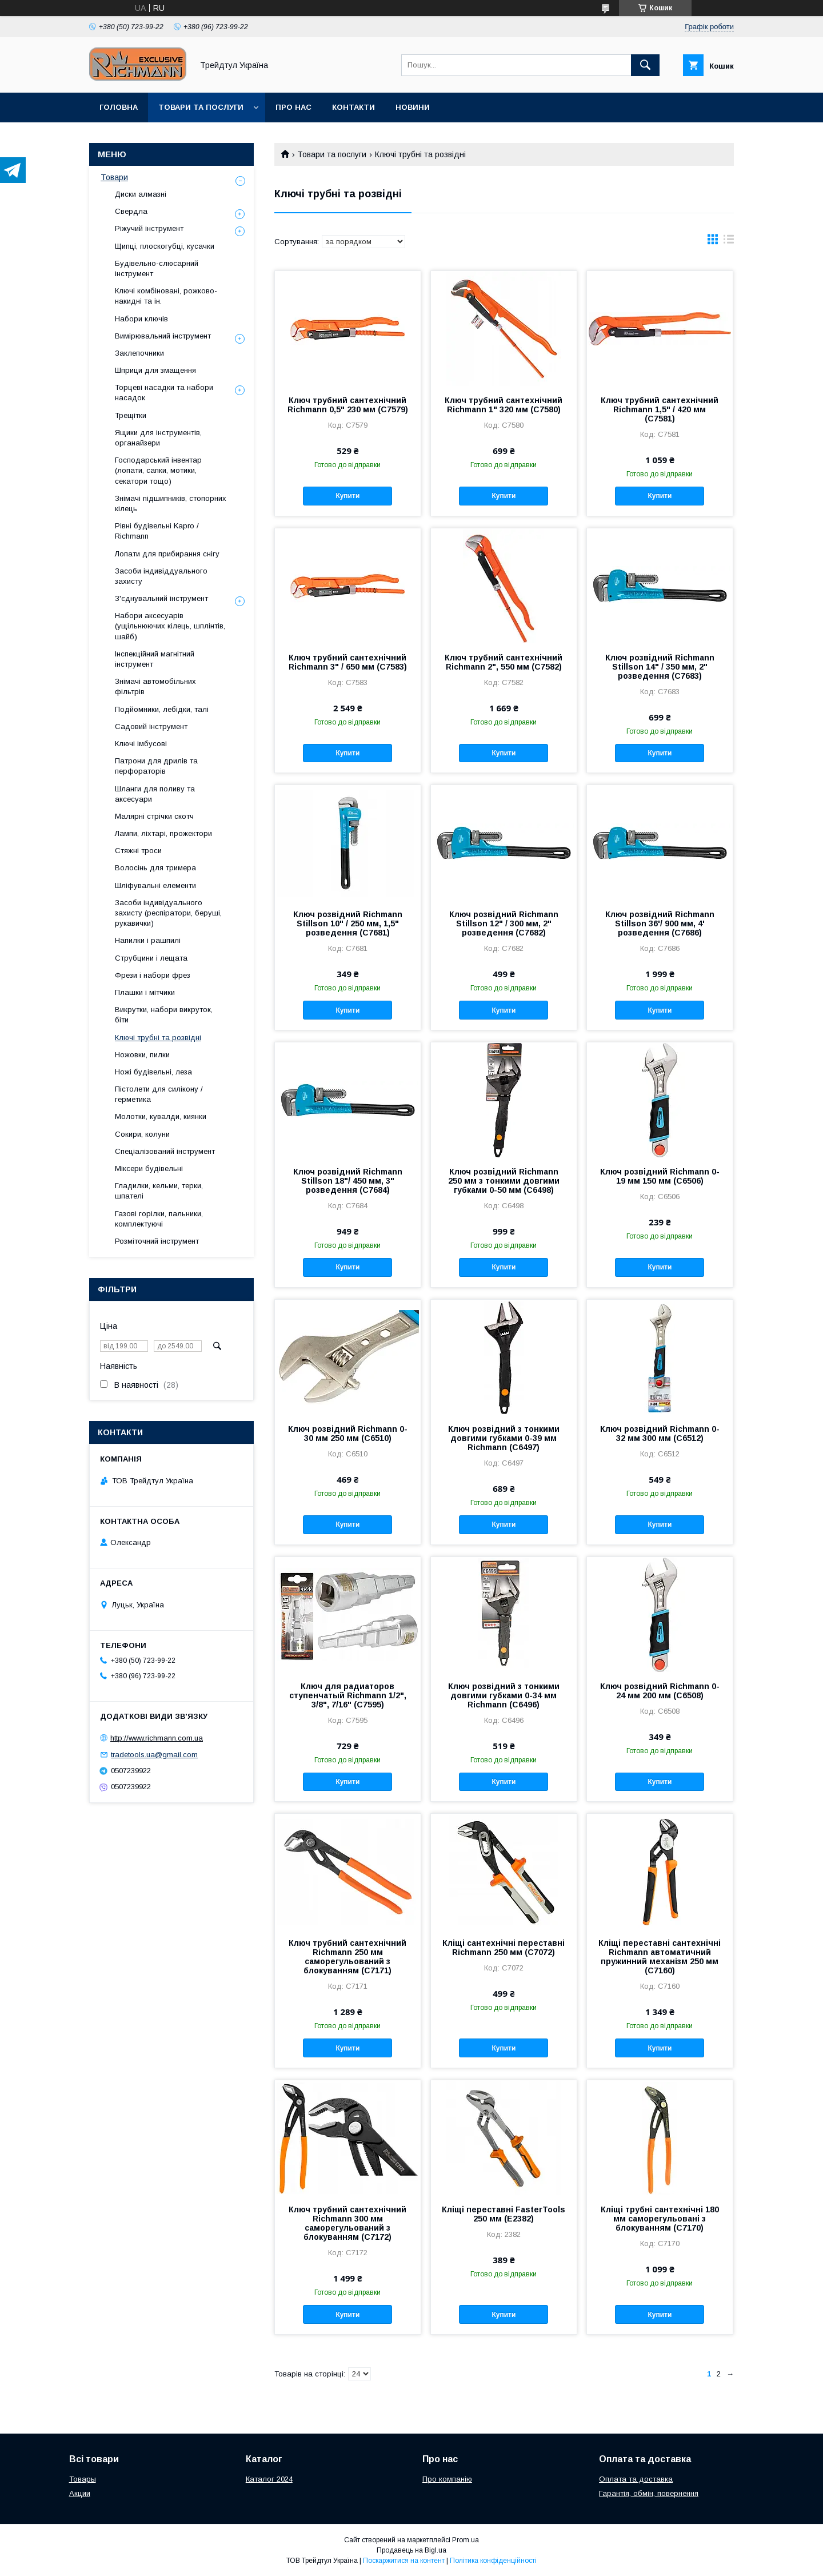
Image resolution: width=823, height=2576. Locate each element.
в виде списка (729, 242)
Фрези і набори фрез (152, 975)
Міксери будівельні (149, 1168)
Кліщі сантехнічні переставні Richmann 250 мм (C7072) (503, 1947)
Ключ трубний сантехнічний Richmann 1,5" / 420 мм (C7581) (659, 409)
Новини (412, 107)
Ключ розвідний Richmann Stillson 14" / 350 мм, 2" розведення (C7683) (659, 666)
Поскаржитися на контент (404, 2561)
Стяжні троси (138, 850)
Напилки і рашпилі (148, 940)
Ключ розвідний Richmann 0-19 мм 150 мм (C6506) (660, 1176)
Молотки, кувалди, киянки (160, 1116)
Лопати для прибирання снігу (167, 554)
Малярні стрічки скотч (154, 816)
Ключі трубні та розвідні (158, 1037)
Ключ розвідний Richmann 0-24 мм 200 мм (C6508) (660, 1691)
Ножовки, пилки (142, 1054)
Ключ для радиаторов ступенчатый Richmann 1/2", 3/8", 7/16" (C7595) (347, 1695)
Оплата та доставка (636, 2479)
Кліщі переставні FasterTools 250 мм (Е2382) (503, 2214)
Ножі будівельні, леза (153, 1072)
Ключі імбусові (141, 743)
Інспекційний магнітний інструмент (154, 659)
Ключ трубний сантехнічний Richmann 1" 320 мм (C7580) (503, 405)
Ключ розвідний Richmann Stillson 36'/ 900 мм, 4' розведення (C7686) (659, 923)
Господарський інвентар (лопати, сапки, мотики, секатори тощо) (158, 470)
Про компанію (447, 2479)
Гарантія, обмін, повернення (648, 2493)
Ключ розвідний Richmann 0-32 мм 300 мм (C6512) (660, 1433)
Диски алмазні (140, 194)
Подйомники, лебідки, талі (162, 709)
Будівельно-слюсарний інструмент (156, 268)
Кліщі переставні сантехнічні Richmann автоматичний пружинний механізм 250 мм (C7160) (659, 1956)
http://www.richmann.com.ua (156, 1738)
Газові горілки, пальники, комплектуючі (159, 1218)
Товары (82, 2479)
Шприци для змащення (155, 370)
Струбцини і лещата (151, 958)
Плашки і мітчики (145, 992)
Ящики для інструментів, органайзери (158, 437)
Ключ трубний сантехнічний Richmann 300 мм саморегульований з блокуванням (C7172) (347, 2223)
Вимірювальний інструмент (163, 336)
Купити (347, 496)
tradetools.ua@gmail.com (154, 1754)
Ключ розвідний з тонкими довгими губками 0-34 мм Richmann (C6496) (504, 1695)
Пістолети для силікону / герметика (159, 1094)
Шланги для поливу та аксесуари (155, 794)
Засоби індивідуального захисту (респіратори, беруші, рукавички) (168, 912)
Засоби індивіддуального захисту (161, 576)
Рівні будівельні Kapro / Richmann (157, 530)
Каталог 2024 (269, 2479)
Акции (79, 2493)
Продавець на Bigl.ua (411, 2550)
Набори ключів (141, 318)
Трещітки (130, 415)
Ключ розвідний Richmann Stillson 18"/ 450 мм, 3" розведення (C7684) (347, 1181)
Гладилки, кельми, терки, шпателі (159, 1190)
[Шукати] (645, 65)
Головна (118, 107)
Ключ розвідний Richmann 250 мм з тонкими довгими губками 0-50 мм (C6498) (504, 1181)
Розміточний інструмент (157, 1241)
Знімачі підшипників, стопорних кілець (170, 503)
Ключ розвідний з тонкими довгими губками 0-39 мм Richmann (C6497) (504, 1438)
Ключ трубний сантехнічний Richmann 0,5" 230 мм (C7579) (347, 405)
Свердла (131, 211)
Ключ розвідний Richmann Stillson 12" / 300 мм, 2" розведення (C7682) (503, 923)
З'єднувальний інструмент (161, 598)
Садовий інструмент (151, 726)
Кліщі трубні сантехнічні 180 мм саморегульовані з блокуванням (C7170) (660, 2218)
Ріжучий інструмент (149, 228)
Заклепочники (139, 353)
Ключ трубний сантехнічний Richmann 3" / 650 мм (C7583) (348, 662)
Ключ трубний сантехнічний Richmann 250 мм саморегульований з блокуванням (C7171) (347, 1956)
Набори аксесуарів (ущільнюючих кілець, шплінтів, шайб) (170, 625)
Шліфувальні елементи (155, 885)
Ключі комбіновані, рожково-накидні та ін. (166, 295)
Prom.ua (465, 2540)
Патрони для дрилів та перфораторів (156, 766)
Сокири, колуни (142, 1134)
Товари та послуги (200, 107)
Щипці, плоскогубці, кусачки (164, 246)
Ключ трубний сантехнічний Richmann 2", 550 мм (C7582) (503, 662)
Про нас (293, 107)
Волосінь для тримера (155, 867)
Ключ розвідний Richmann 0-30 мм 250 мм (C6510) (347, 1433)
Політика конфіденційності (493, 2561)
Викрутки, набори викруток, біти (164, 1014)
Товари (114, 177)
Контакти (353, 107)
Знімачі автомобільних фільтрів (155, 686)
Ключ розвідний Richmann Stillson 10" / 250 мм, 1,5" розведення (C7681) (347, 923)
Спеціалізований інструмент (165, 1151)
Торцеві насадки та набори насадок (164, 392)
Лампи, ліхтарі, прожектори (163, 833)
